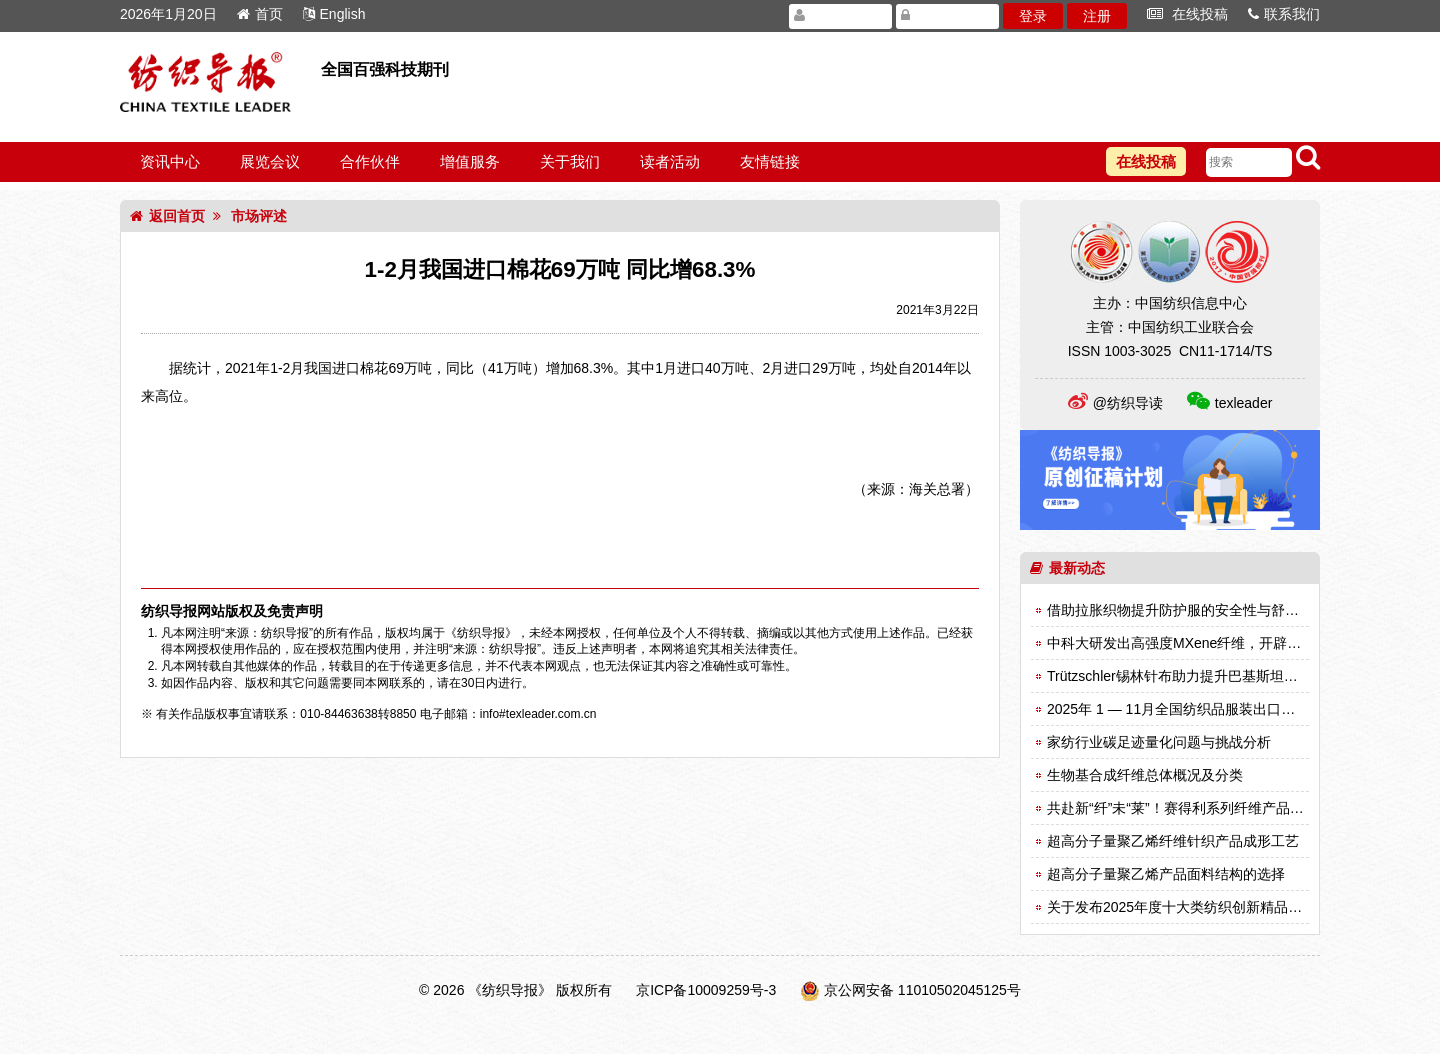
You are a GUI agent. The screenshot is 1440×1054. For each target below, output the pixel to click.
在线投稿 (1187, 14)
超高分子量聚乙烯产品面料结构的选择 (1166, 874)
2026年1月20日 (168, 14)
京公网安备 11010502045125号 (922, 990)
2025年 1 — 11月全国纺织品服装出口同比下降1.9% (1208, 709)
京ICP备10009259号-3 (706, 990)
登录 (1033, 16)
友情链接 (770, 161)
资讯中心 (170, 161)
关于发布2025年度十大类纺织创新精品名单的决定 (1202, 907)
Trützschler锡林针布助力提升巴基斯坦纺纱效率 (1193, 676)
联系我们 (1284, 14)
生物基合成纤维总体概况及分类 (1145, 775)
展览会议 (270, 161)
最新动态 (1067, 568)
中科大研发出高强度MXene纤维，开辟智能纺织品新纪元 (1223, 643)
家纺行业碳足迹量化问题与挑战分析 (1159, 742)
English (334, 14)
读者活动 (670, 161)
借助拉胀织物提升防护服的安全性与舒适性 (1180, 610)
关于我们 (570, 161)
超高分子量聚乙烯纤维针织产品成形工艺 (1173, 841)
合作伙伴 (370, 161)
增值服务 (470, 161)
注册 (1097, 16)
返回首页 (167, 216)
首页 (260, 14)
